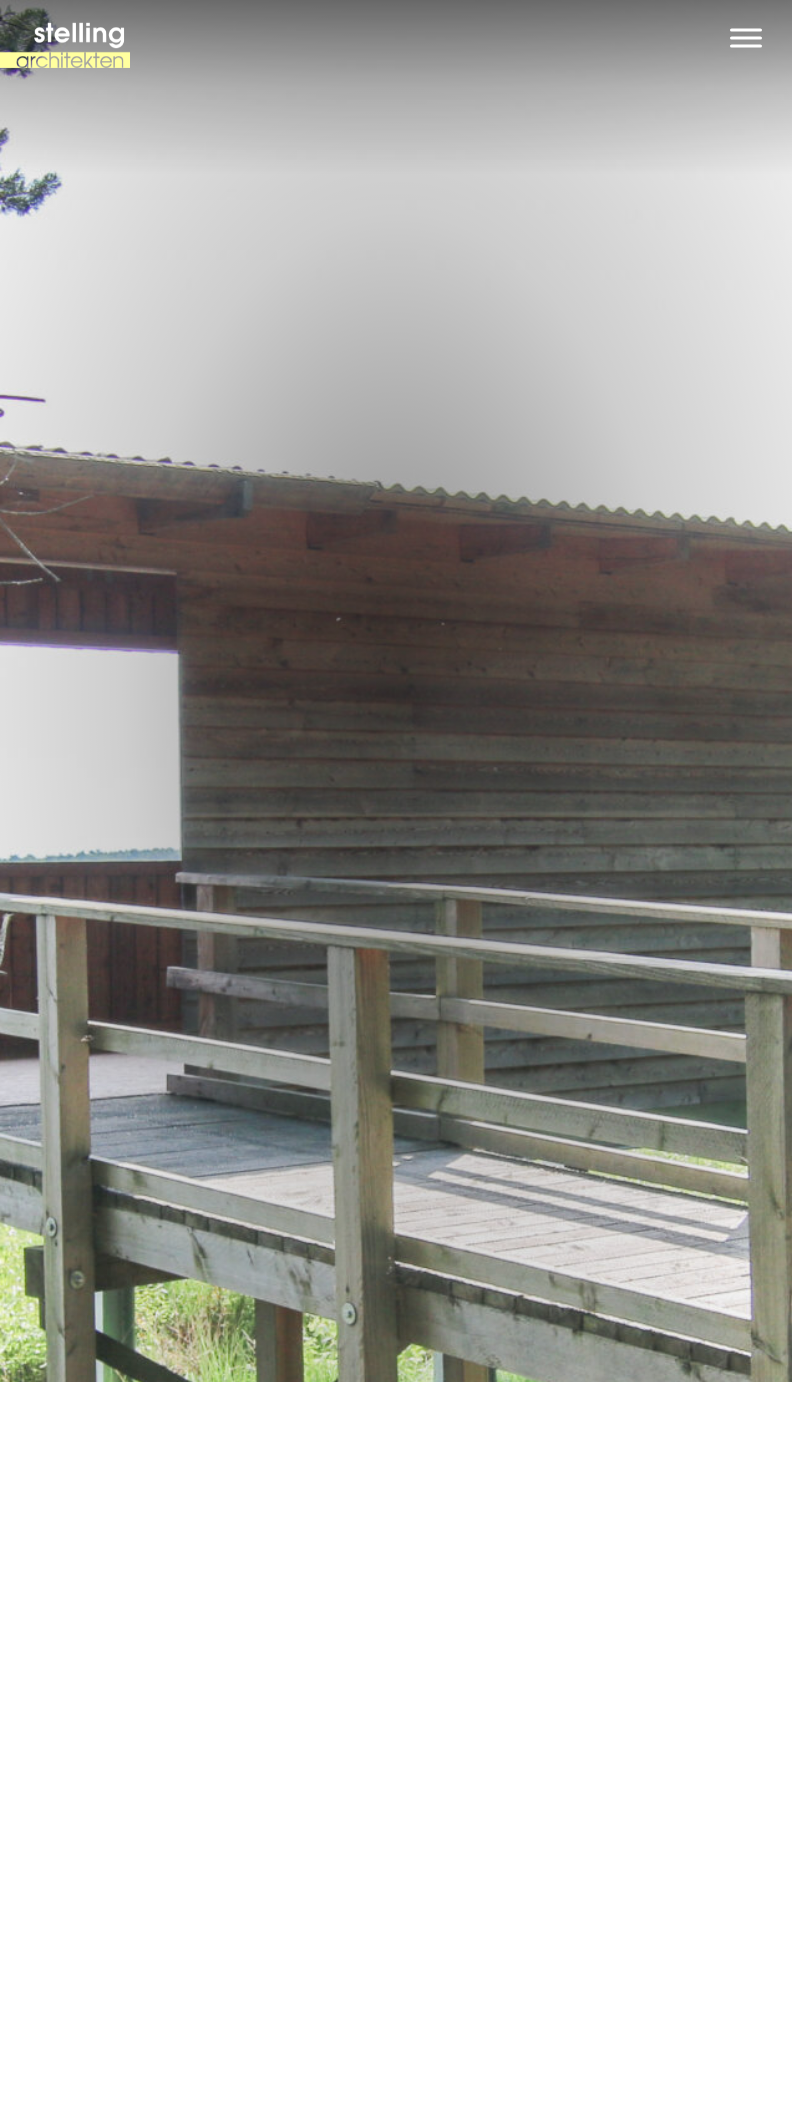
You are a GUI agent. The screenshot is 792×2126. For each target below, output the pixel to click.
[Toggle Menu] (746, 37)
